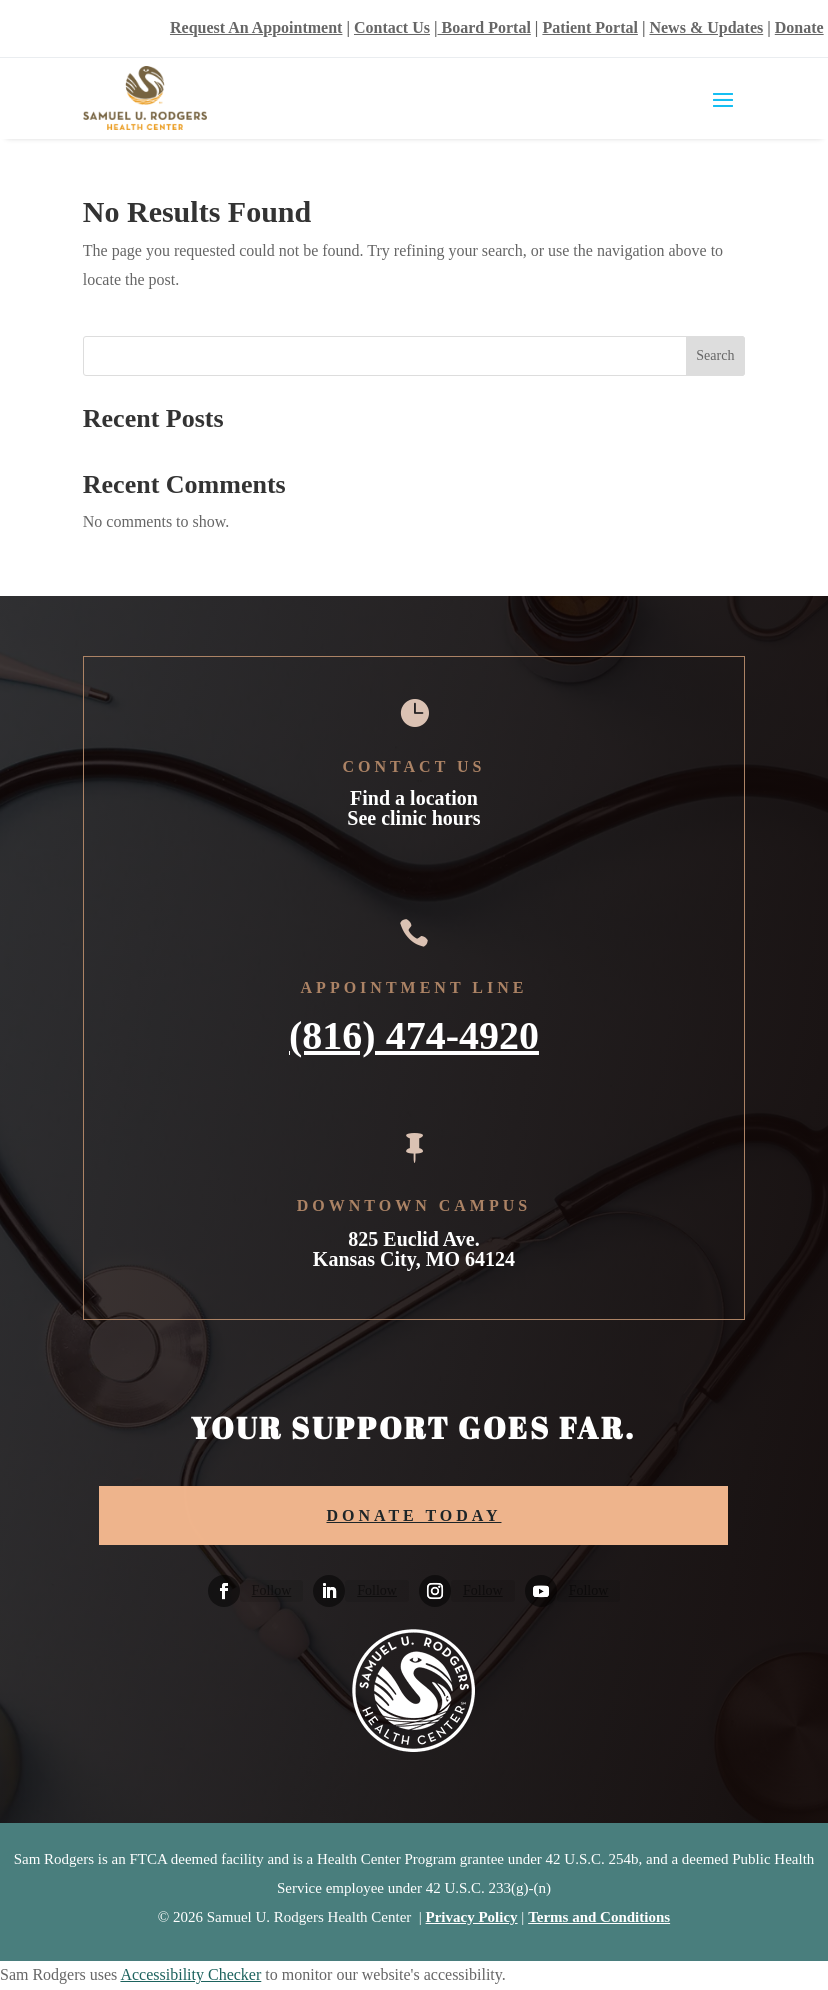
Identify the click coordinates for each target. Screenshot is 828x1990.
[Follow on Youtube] (541, 1591)
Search (715, 355)
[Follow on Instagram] (435, 1591)
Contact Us (392, 27)
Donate (799, 27)
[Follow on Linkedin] (329, 1591)
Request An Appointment (256, 27)
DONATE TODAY (413, 1515)
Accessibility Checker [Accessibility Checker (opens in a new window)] (190, 1974)
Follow (272, 1590)
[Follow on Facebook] (224, 1591)
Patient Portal (590, 27)
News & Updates (706, 27)
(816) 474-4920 (414, 1033)
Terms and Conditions (599, 1917)
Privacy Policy (472, 1917)
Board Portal (484, 27)
